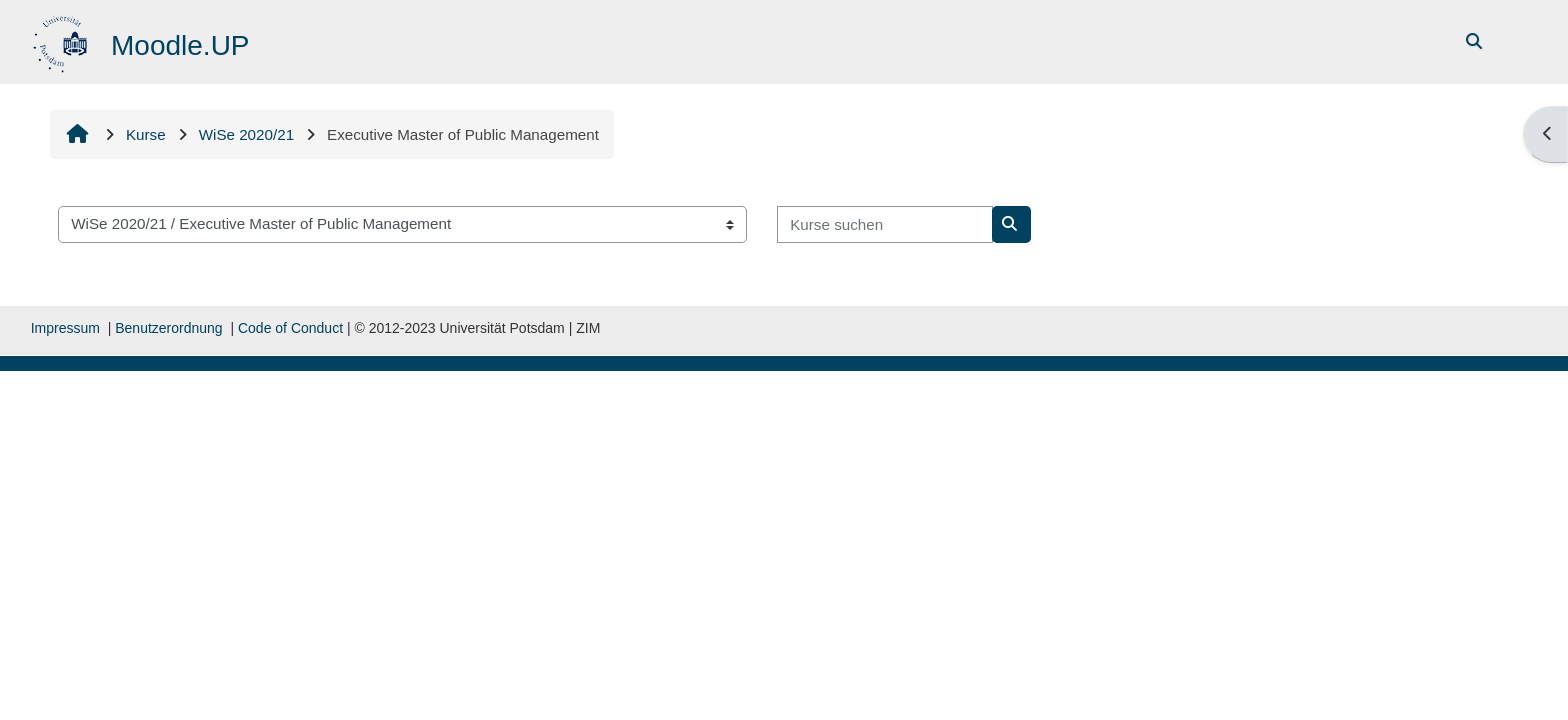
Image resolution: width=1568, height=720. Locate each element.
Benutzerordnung (168, 328)
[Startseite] (62, 40)
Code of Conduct (290, 328)
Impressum (65, 328)
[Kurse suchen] (885, 224)
